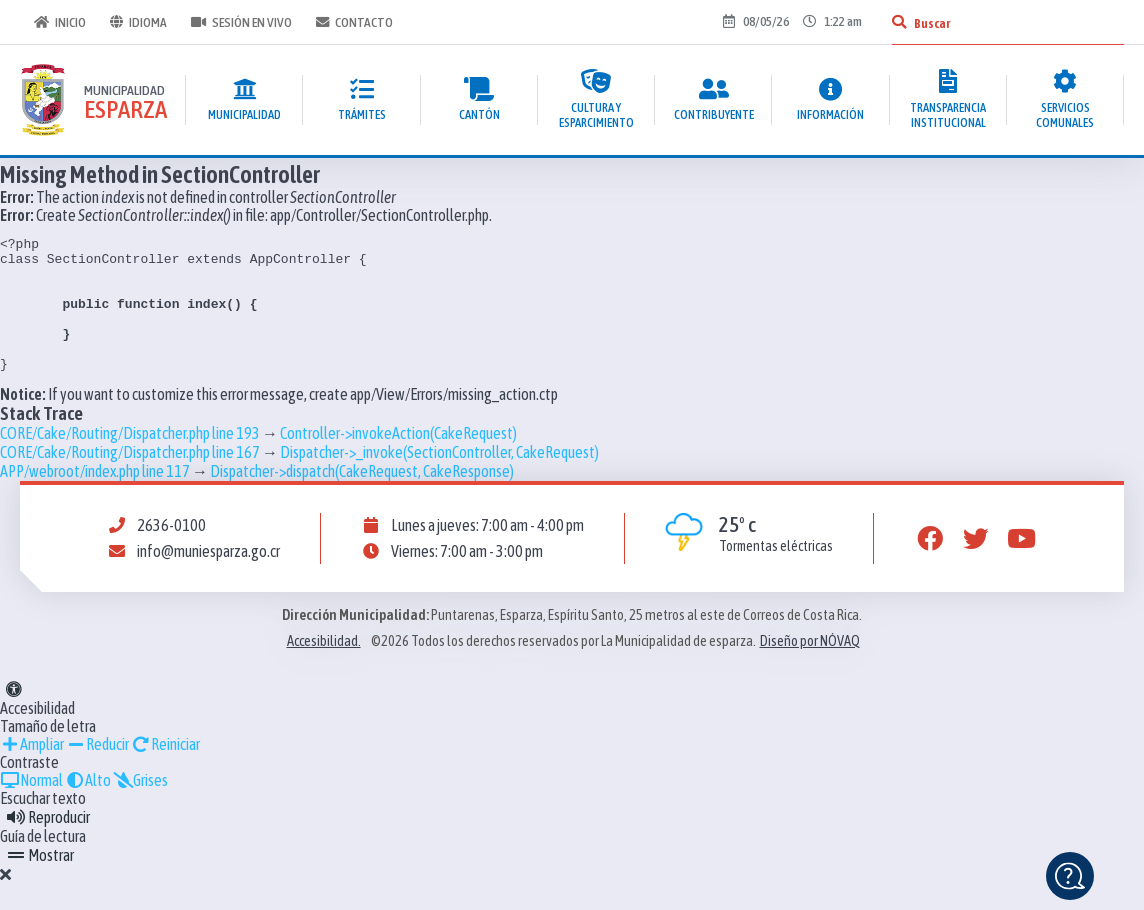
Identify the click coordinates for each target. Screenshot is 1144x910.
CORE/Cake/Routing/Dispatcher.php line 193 (130, 460)
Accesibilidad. (324, 668)
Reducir (97, 771)
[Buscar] (899, 22)
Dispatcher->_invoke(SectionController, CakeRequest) (439, 479)
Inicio (58, 22)
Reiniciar (165, 771)
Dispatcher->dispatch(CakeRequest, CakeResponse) (362, 498)
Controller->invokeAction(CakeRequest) (398, 460)
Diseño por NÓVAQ (810, 668)
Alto (88, 807)
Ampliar (32, 771)
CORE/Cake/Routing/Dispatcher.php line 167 (130, 479)
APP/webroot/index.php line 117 (95, 498)
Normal (31, 807)
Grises (140, 807)
